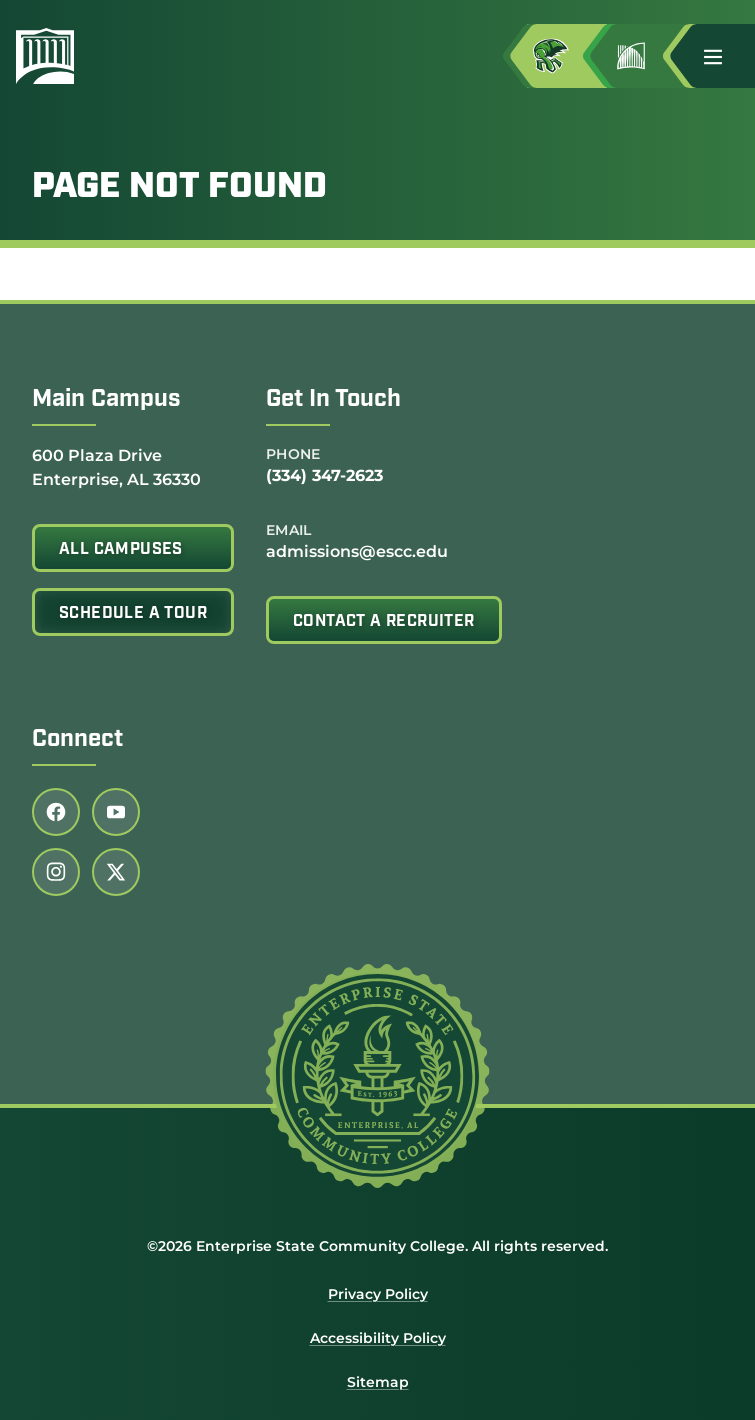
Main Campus (106, 400)
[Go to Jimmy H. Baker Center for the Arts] (647, 56)
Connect (77, 740)
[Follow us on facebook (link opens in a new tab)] (56, 812)
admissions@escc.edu (357, 551)
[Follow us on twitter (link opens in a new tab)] (116, 872)
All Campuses (121, 550)
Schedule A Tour (133, 614)
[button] (721, 56)
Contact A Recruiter (384, 622)
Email (289, 530)
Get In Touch (333, 400)
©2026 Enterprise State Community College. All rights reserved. (377, 1246)
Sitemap (378, 1382)
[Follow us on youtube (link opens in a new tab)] (116, 812)
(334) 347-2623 (324, 475)
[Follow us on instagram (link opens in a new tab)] (56, 872)
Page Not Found (179, 188)
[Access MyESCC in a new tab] (567, 56)
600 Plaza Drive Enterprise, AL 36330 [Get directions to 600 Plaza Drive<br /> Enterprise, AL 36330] (116, 466)
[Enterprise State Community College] (53, 56)
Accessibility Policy (378, 1338)
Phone (293, 454)
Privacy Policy (378, 1294)
